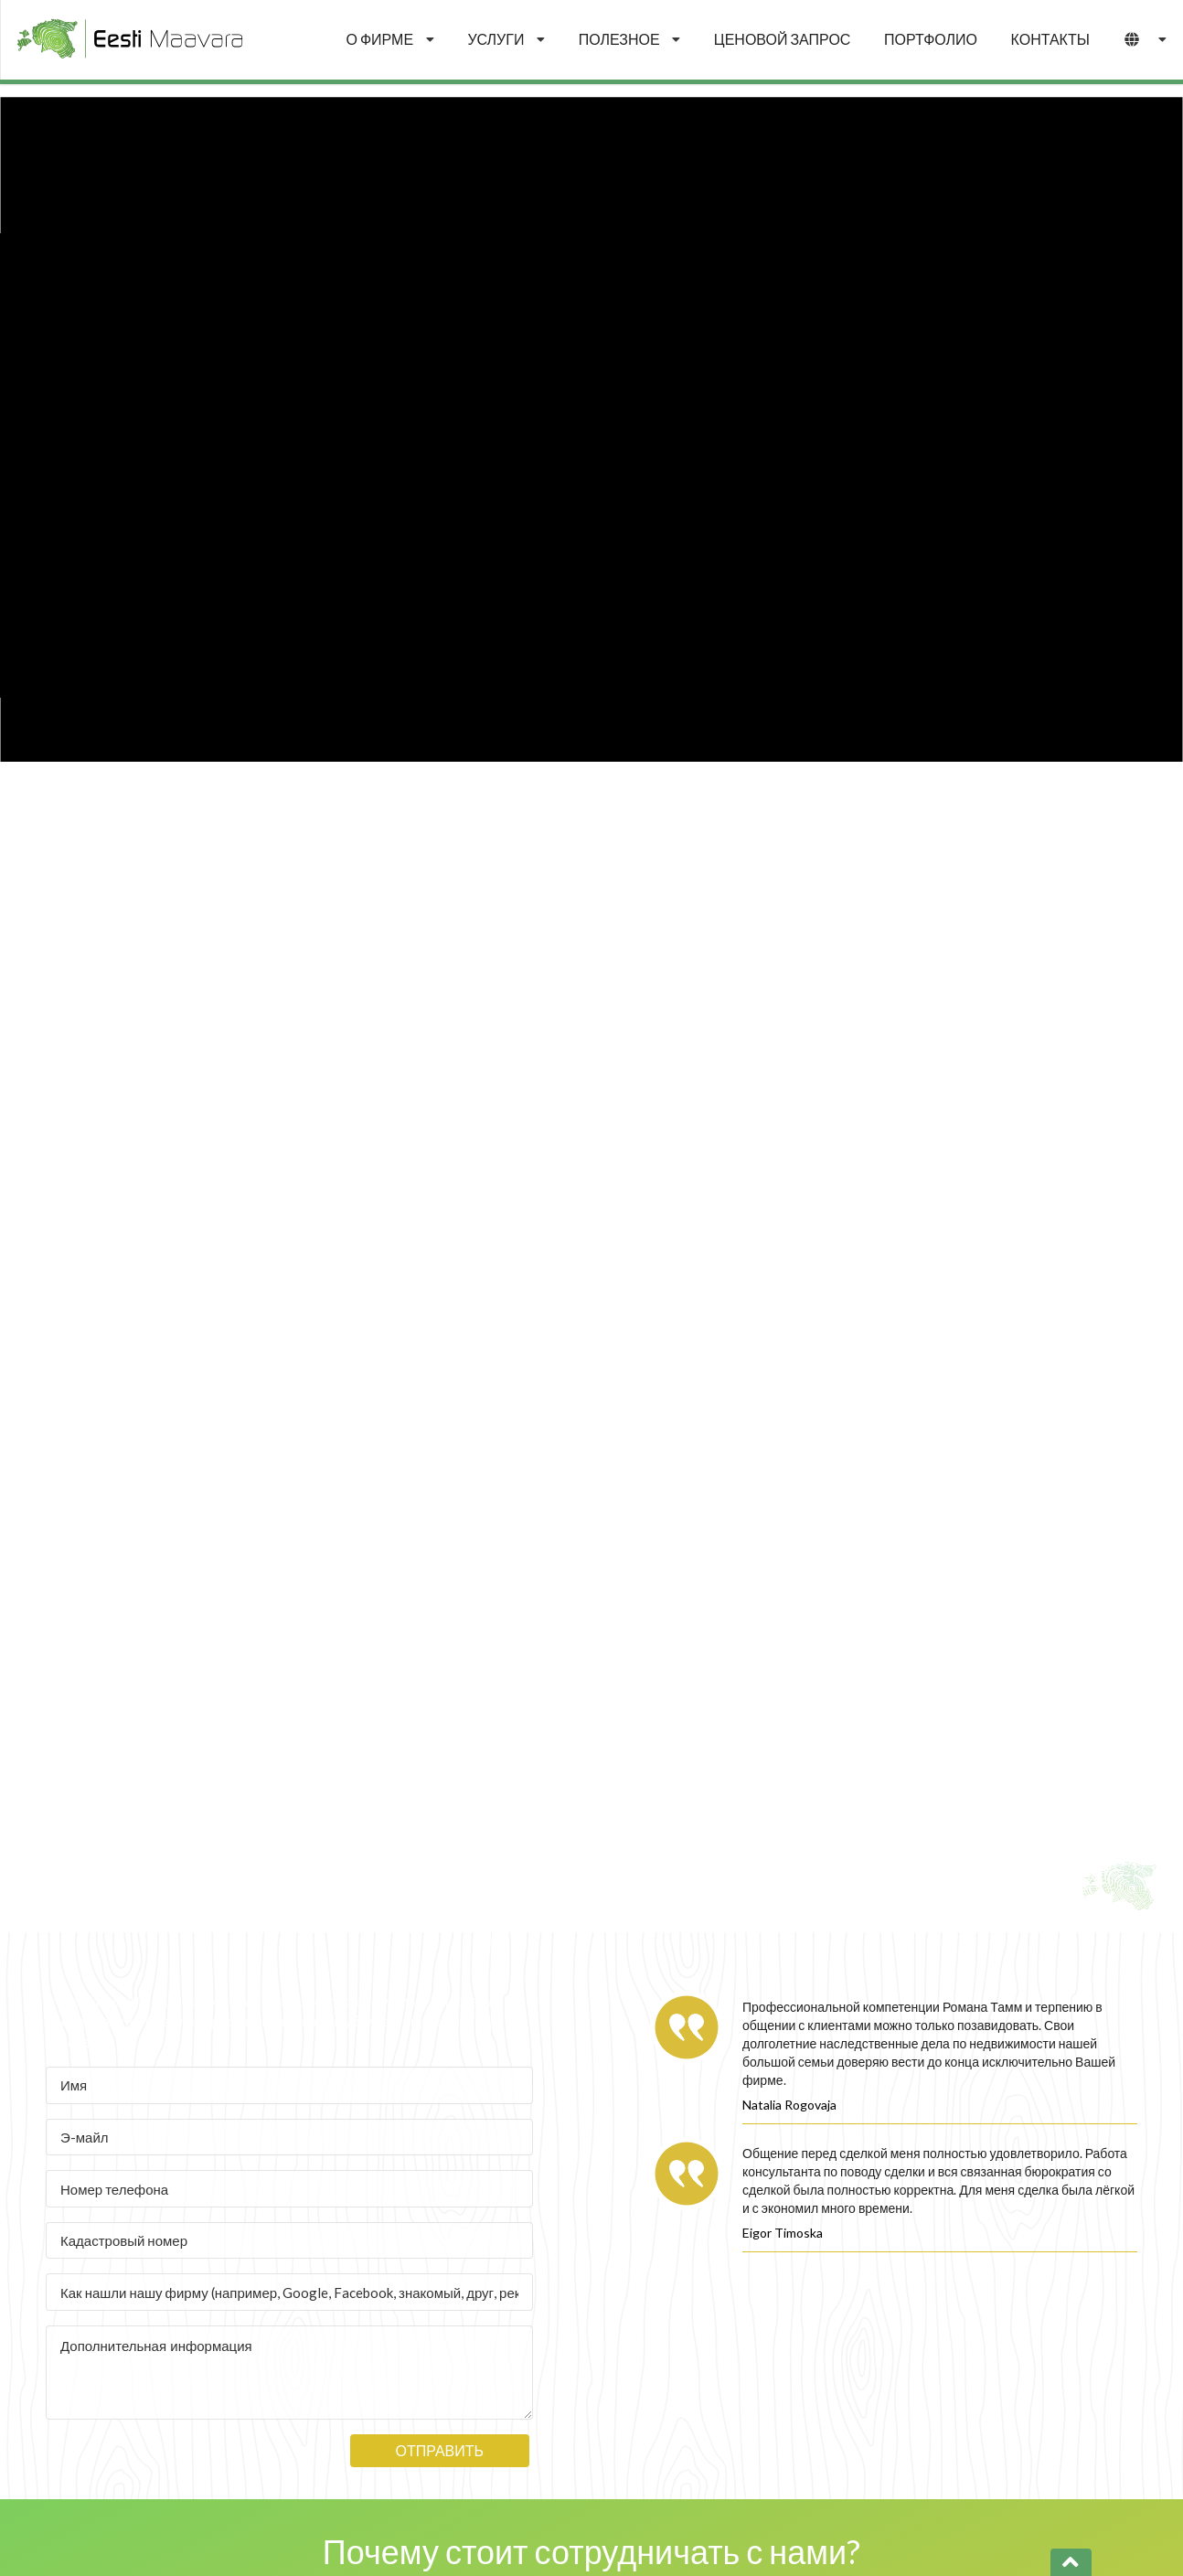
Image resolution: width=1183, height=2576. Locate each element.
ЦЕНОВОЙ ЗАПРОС (782, 39)
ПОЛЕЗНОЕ (630, 39)
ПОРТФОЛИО (930, 39)
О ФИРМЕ (390, 39)
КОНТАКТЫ (1050, 39)
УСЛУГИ (506, 39)
